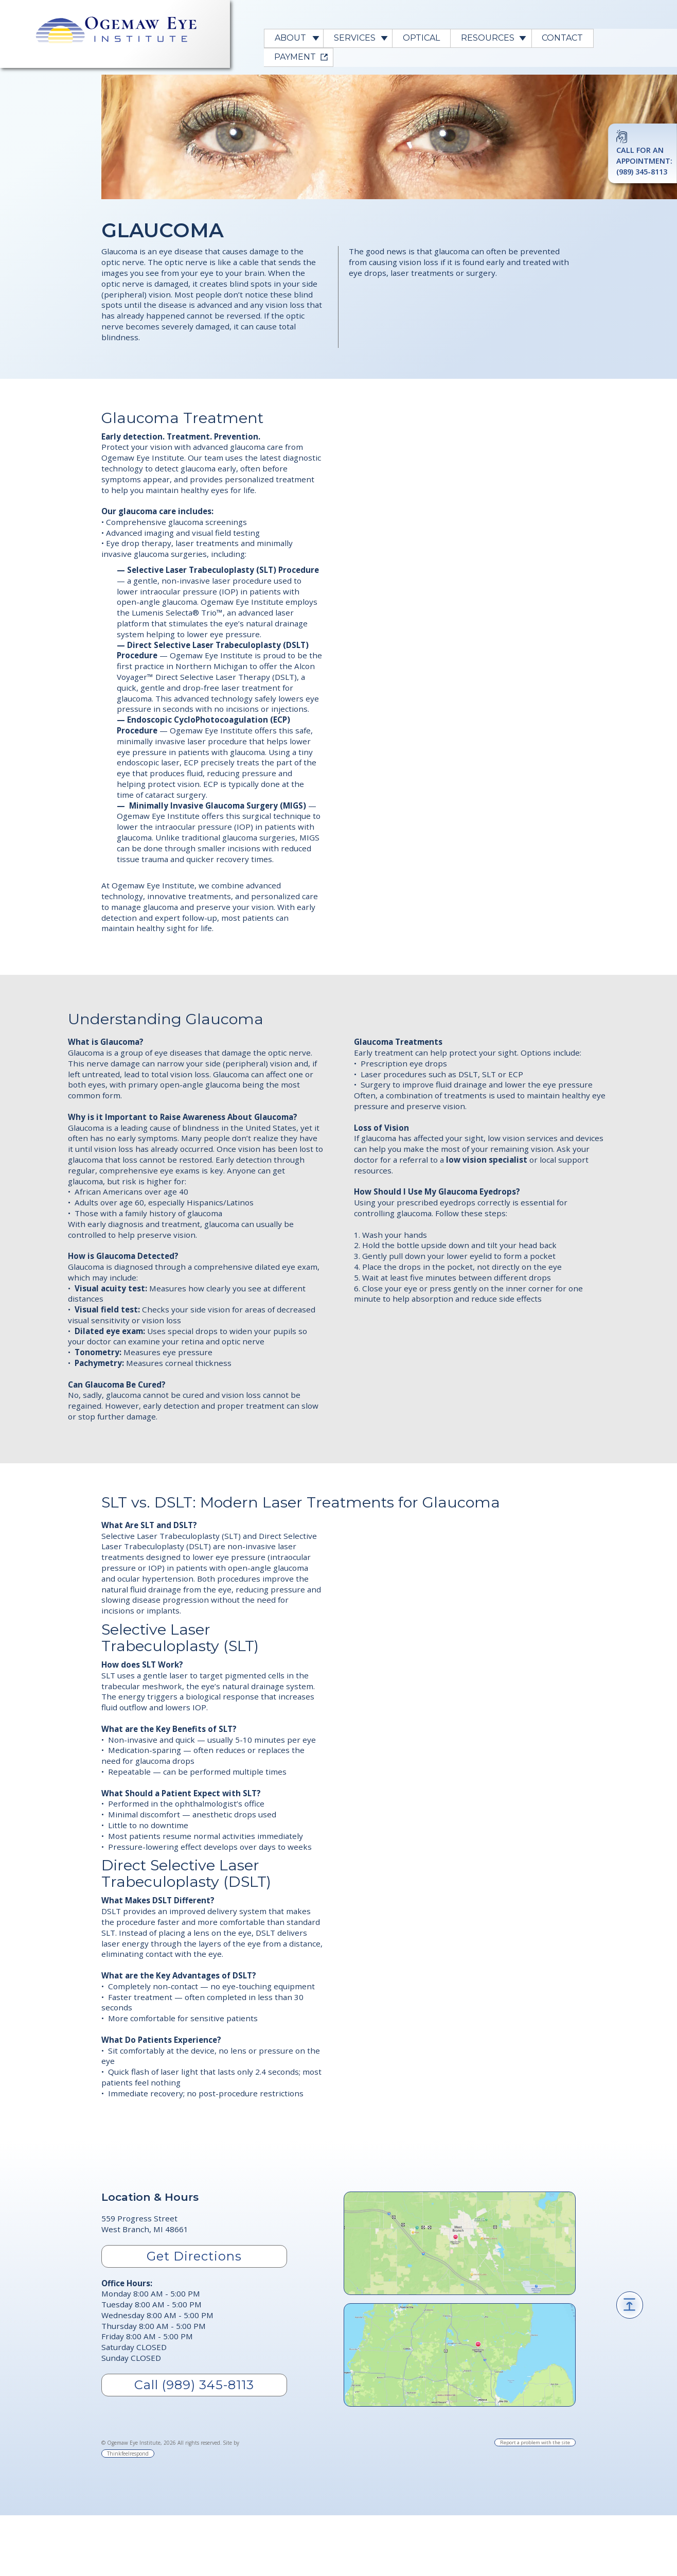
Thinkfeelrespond (128, 2453)
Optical (421, 38)
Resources (487, 38)
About (290, 38)
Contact (562, 38)
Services (355, 38)
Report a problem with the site (535, 2442)
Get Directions (194, 2256)
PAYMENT (295, 57)
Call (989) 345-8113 (194, 2384)
